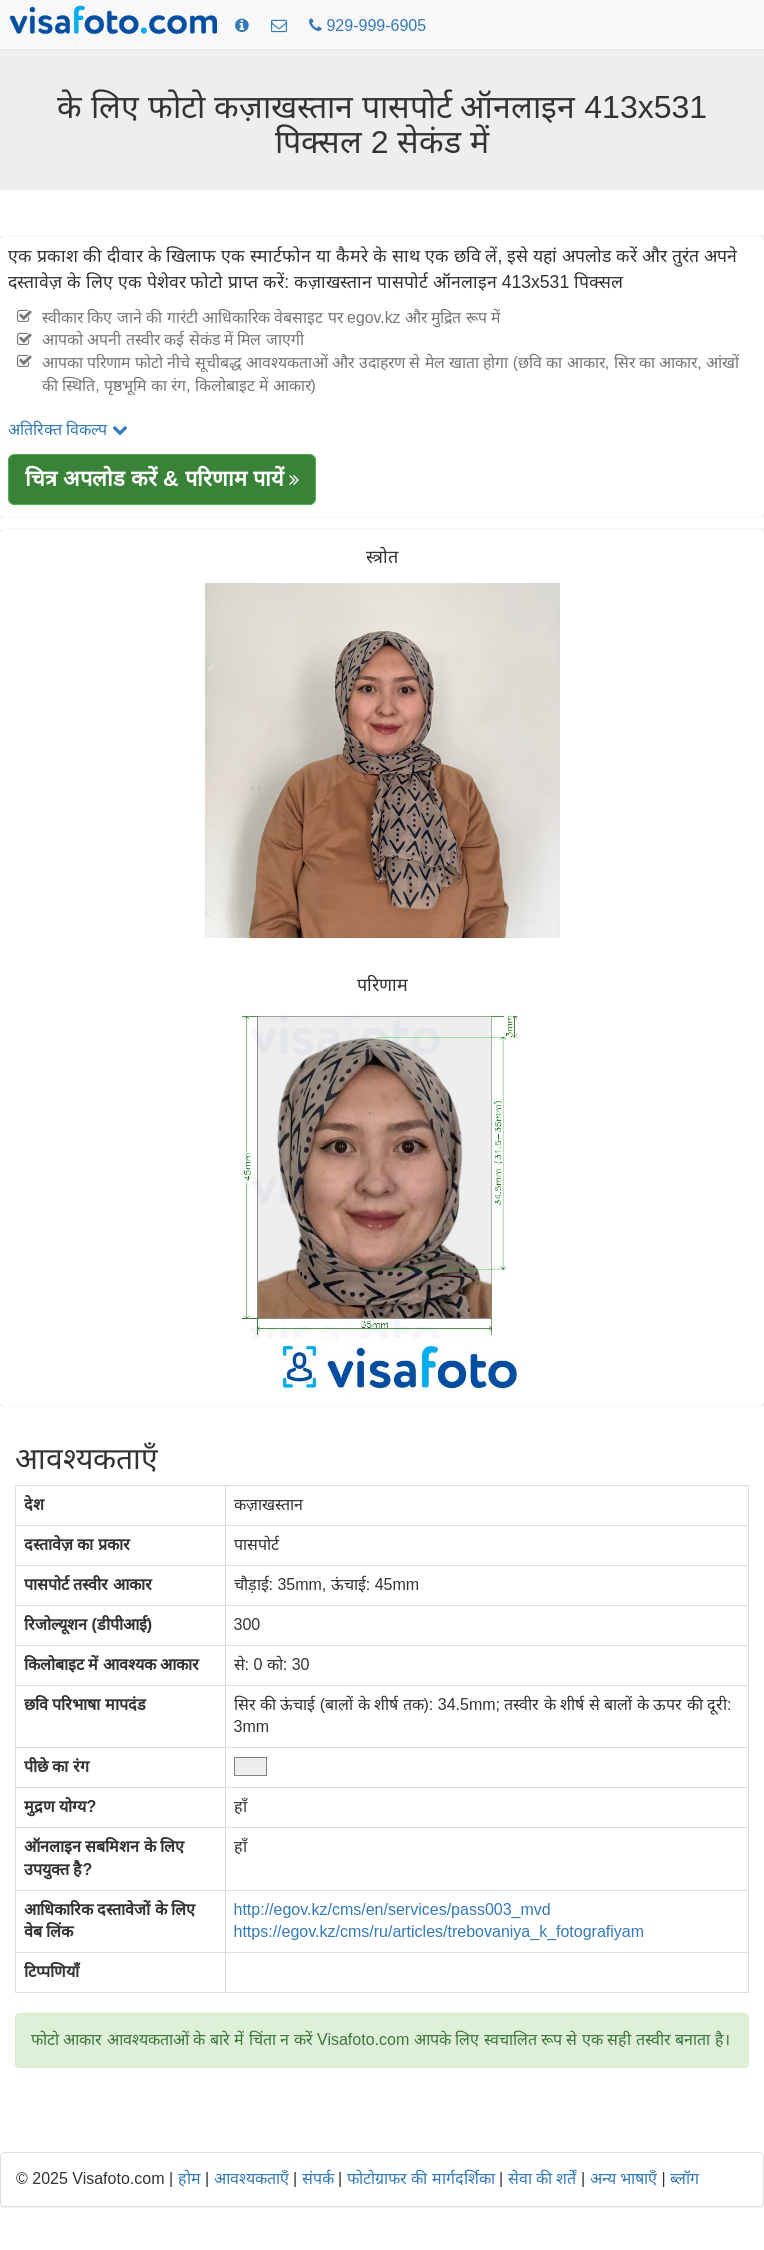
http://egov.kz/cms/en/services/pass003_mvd (392, 1909)
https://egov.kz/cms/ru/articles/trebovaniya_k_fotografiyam (439, 1931)
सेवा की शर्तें (542, 2178)
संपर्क (318, 2178)
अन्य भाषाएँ (623, 2178)
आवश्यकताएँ (251, 2178)
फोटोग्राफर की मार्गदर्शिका (421, 2178)
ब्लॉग (684, 2178)
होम (189, 2178)
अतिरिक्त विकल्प (68, 429)
